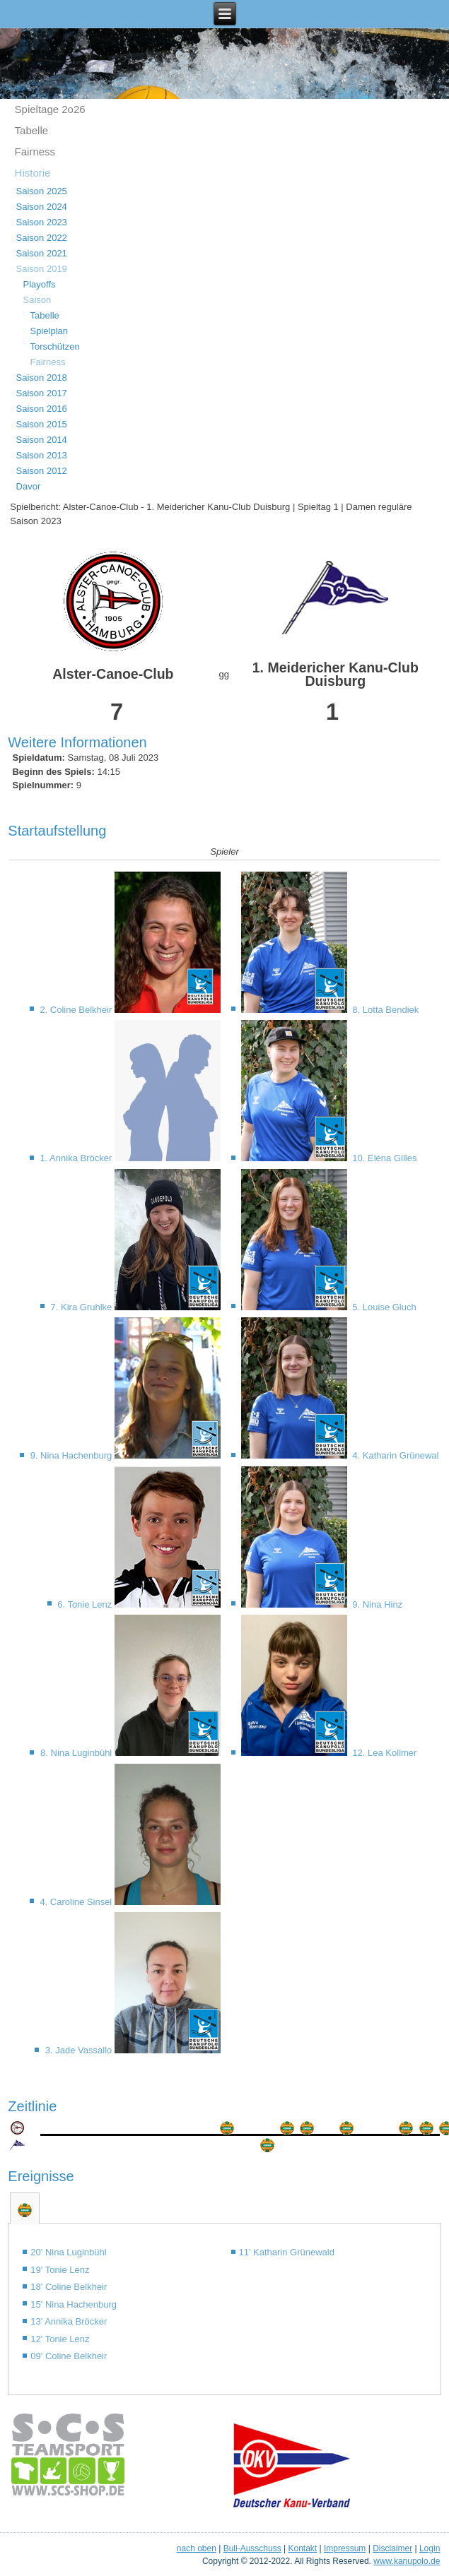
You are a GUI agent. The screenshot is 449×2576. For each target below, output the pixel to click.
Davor (28, 486)
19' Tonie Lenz (59, 2270)
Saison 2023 (41, 222)
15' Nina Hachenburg (73, 2304)
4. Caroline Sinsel (77, 1902)
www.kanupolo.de (406, 2561)
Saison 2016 (41, 408)
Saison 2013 (41, 455)
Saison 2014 (41, 439)
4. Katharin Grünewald (397, 1455)
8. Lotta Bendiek (384, 1009)
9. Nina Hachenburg (72, 1455)
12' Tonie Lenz (59, 2339)
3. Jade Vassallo (80, 2050)
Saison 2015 (41, 424)
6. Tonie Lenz (86, 1604)
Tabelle (32, 130)
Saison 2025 (41, 191)
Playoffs (39, 284)
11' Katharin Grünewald (286, 2252)
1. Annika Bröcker (77, 1158)
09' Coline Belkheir (68, 2356)
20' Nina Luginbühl (68, 2252)
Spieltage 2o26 (50, 109)
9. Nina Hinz (376, 1604)
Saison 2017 (41, 393)
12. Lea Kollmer (383, 1752)
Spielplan (49, 331)
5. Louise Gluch (383, 1307)
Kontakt (302, 2548)
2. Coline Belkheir (77, 1009)
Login (429, 2548)
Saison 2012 (41, 470)
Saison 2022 (41, 237)
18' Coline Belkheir (68, 2286)
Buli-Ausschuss (252, 2548)
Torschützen (55, 346)
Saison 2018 (41, 377)
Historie (33, 173)
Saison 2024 (41, 206)
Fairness (35, 152)
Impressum (345, 2548)
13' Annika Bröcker (68, 2321)
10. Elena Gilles (383, 1158)
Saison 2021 (41, 253)
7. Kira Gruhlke (83, 1307)
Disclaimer (392, 2548)
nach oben (196, 2548)
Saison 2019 (41, 268)
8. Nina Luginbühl (77, 1752)
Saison (37, 300)
